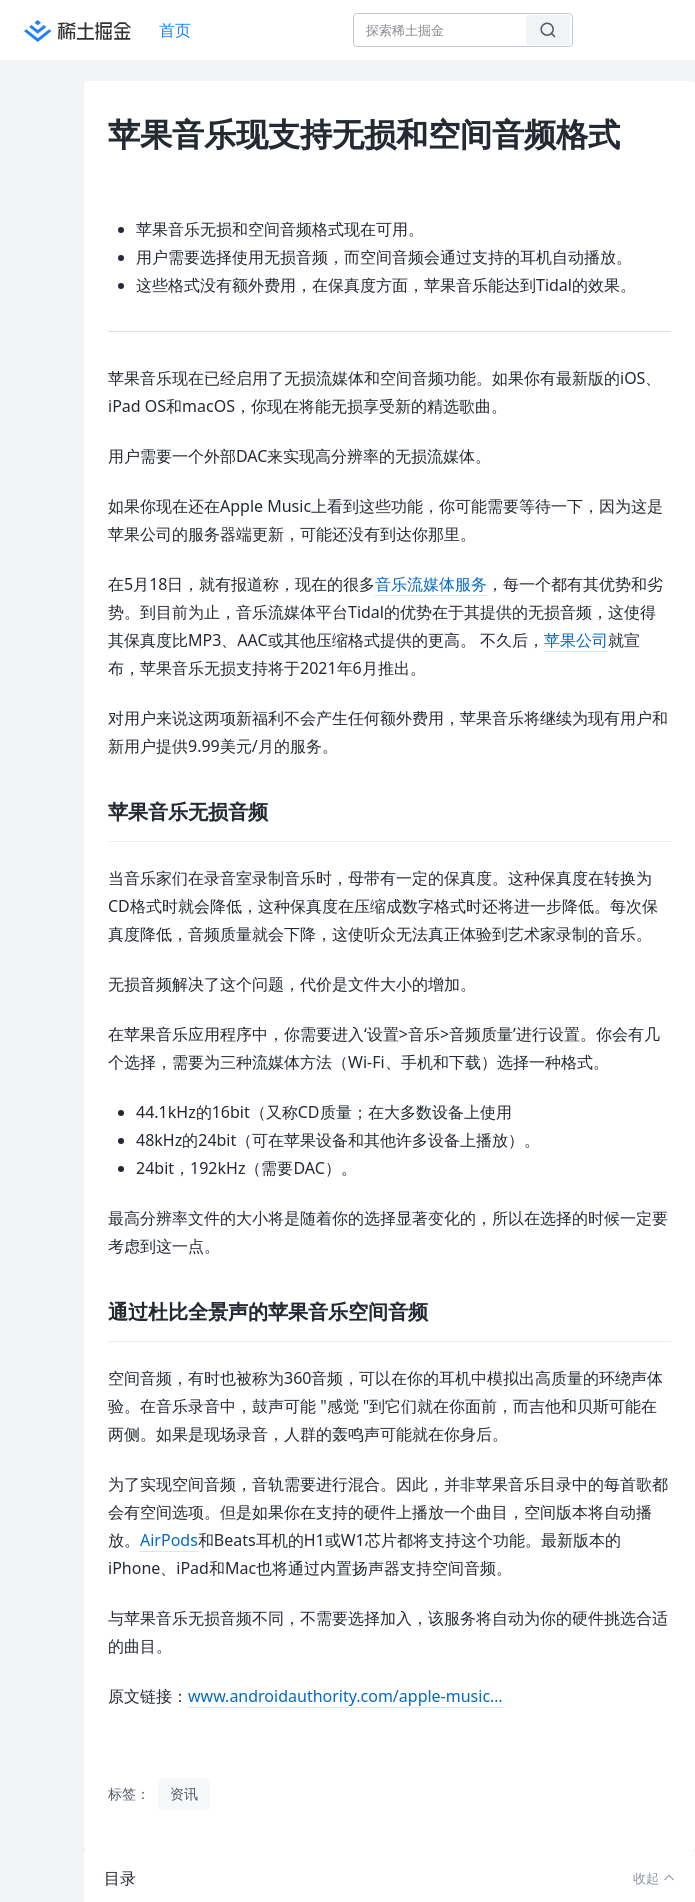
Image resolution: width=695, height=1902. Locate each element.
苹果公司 (576, 640)
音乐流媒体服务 (431, 584)
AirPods (169, 1540)
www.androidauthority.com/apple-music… (345, 1696)
